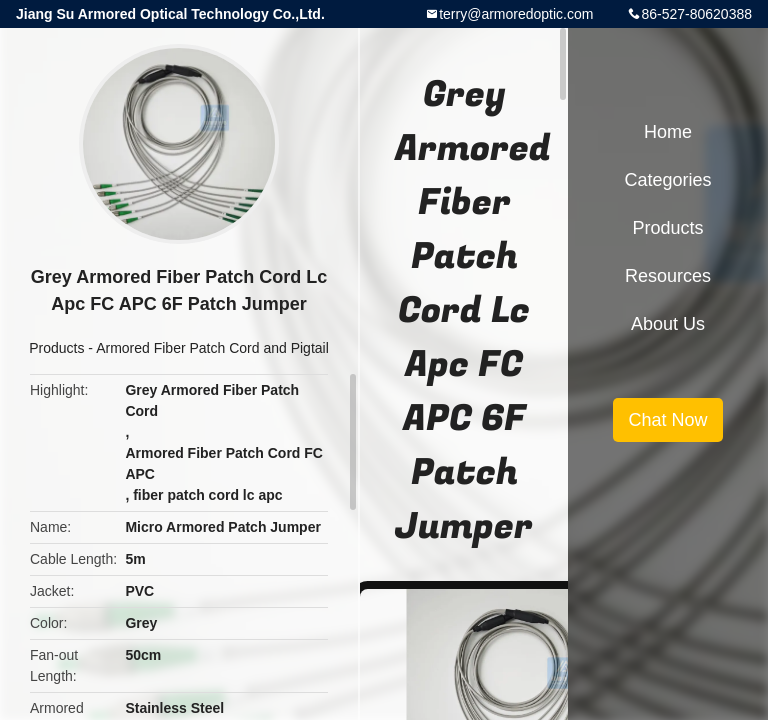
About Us (668, 324)
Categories (667, 180)
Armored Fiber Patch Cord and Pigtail (212, 348)
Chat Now (667, 420)
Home (668, 132)
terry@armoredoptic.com (516, 14)
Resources (668, 276)
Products (56, 348)
